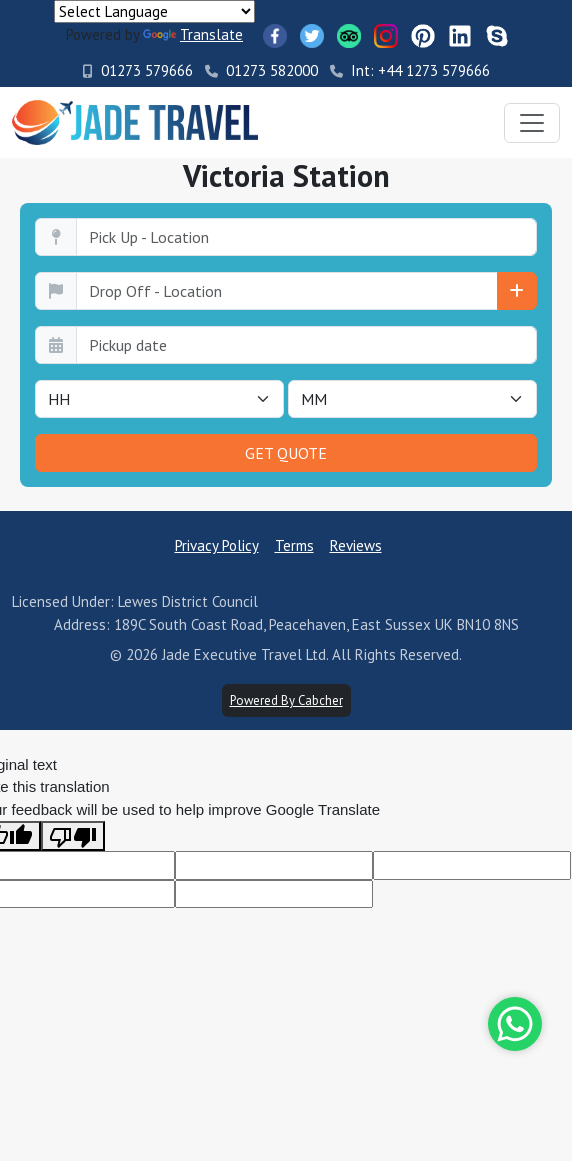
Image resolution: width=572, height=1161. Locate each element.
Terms (294, 545)
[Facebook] (275, 36)
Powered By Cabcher (286, 700)
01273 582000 (261, 70)
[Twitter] (312, 36)
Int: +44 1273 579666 (410, 70)
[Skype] (497, 36)
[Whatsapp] (515, 1024)
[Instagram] (386, 36)
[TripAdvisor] (349, 36)
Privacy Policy (217, 545)
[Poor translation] (73, 836)
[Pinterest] (423, 36)
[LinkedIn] (460, 36)
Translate (193, 34)
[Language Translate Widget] (154, 11)
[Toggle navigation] (532, 123)
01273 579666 (138, 70)
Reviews (356, 545)
